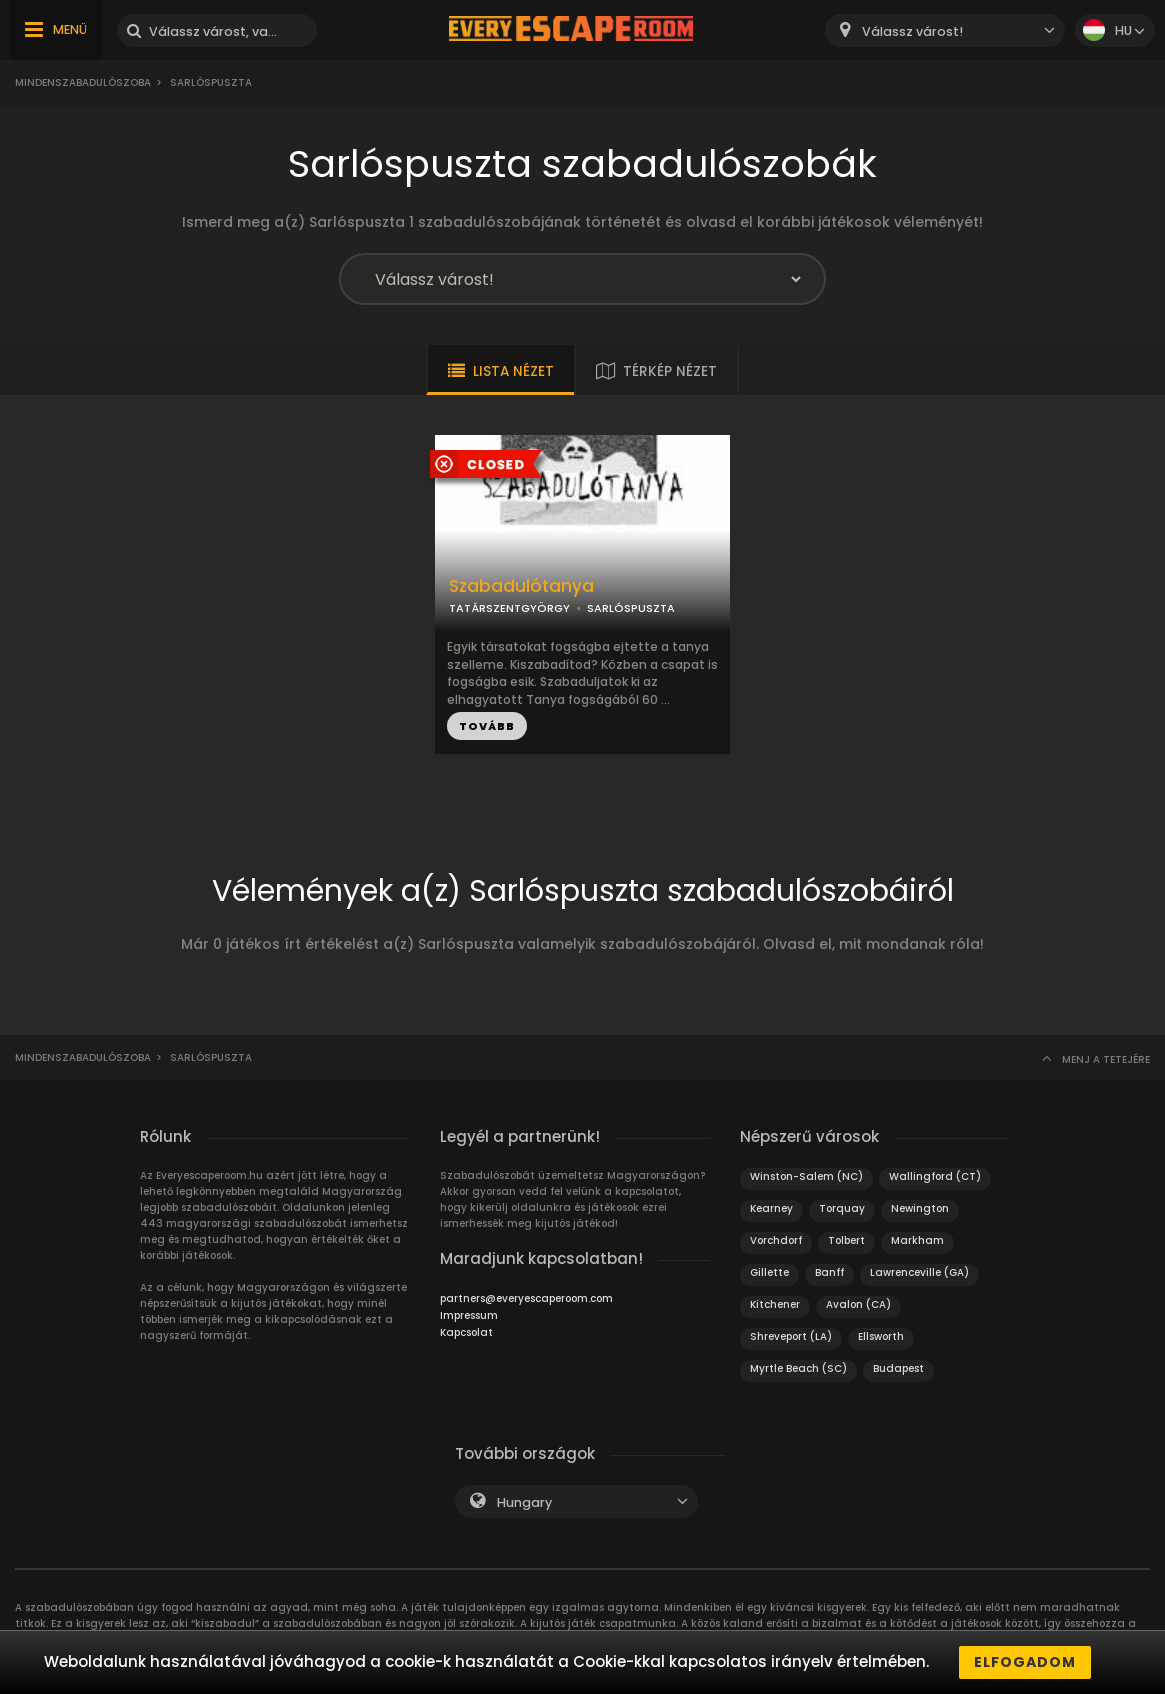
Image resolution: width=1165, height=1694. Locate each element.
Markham (917, 1240)
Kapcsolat (466, 1332)
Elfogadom (1025, 1662)
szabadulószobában (327, 1623)
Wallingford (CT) (935, 1176)
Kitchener (775, 1304)
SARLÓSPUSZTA (631, 608)
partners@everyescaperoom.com (526, 1298)
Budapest (898, 1368)
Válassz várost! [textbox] (912, 31)
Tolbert (846, 1240)
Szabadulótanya (521, 586)
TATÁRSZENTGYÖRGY (509, 608)
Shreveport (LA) (791, 1336)
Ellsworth (881, 1336)
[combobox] (945, 30)
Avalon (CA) (858, 1304)
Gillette (769, 1272)
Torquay (842, 1208)
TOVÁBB (487, 726)
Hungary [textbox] (524, 1502)
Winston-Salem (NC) (806, 1176)
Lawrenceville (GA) (919, 1272)
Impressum (469, 1315)
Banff (829, 1272)
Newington (920, 1208)
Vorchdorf (776, 1240)
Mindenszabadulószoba (83, 82)
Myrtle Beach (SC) (798, 1368)
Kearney (771, 1208)
